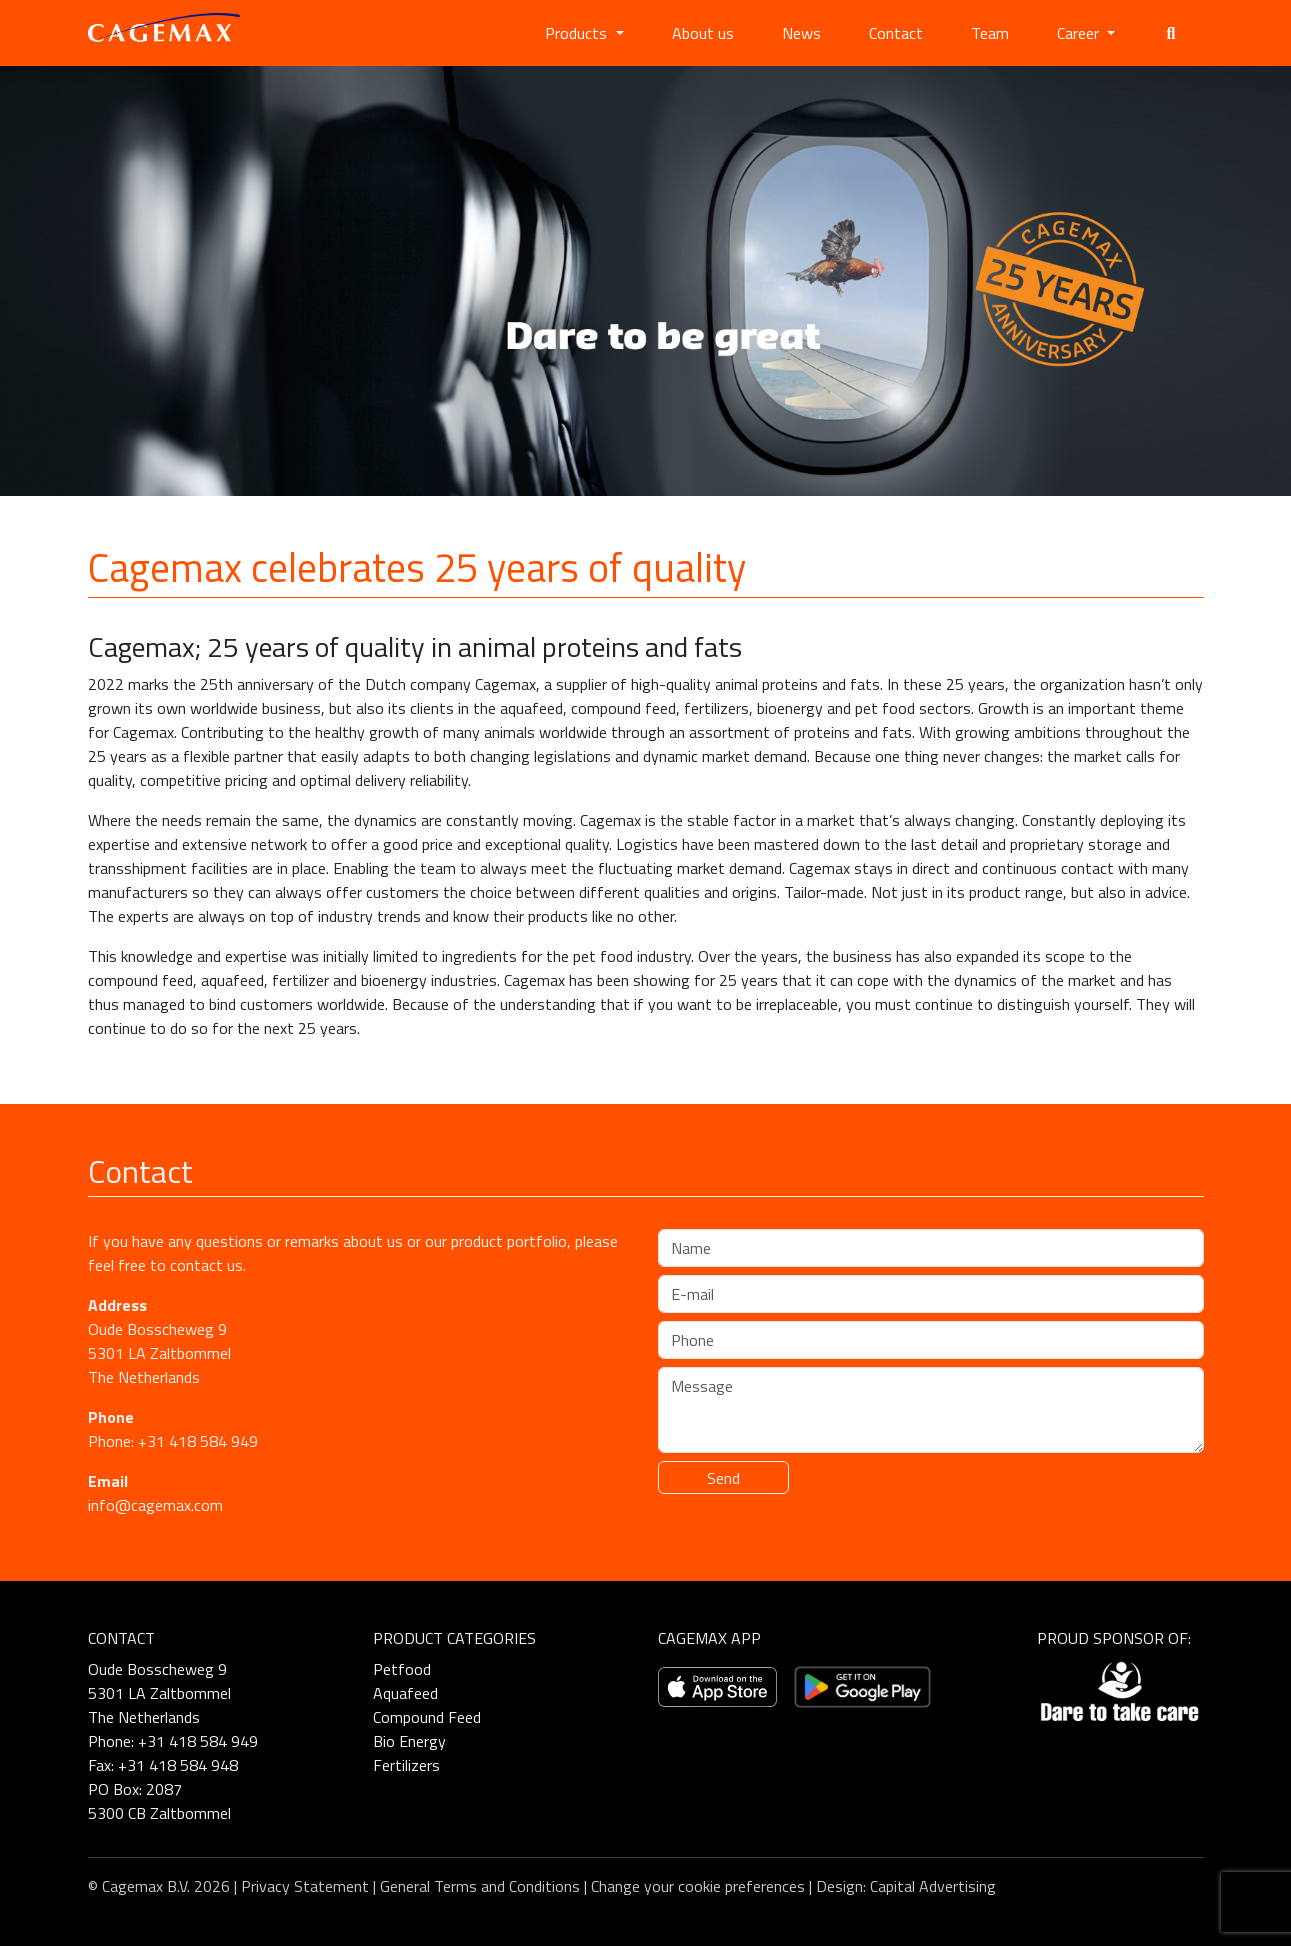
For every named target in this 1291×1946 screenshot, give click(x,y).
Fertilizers (406, 1765)
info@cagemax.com (155, 1505)
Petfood (402, 1669)
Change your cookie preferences (698, 1886)
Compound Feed (427, 1717)
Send (723, 1478)
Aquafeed (405, 1693)
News (801, 33)
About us (703, 33)
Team (990, 33)
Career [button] (1080, 33)
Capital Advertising (933, 1886)
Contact (896, 33)
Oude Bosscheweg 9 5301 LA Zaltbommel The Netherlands (159, 1353)
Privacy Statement (305, 1886)
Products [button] (578, 33)
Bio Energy (409, 1741)
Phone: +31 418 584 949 (173, 1441)
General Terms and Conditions (480, 1886)
